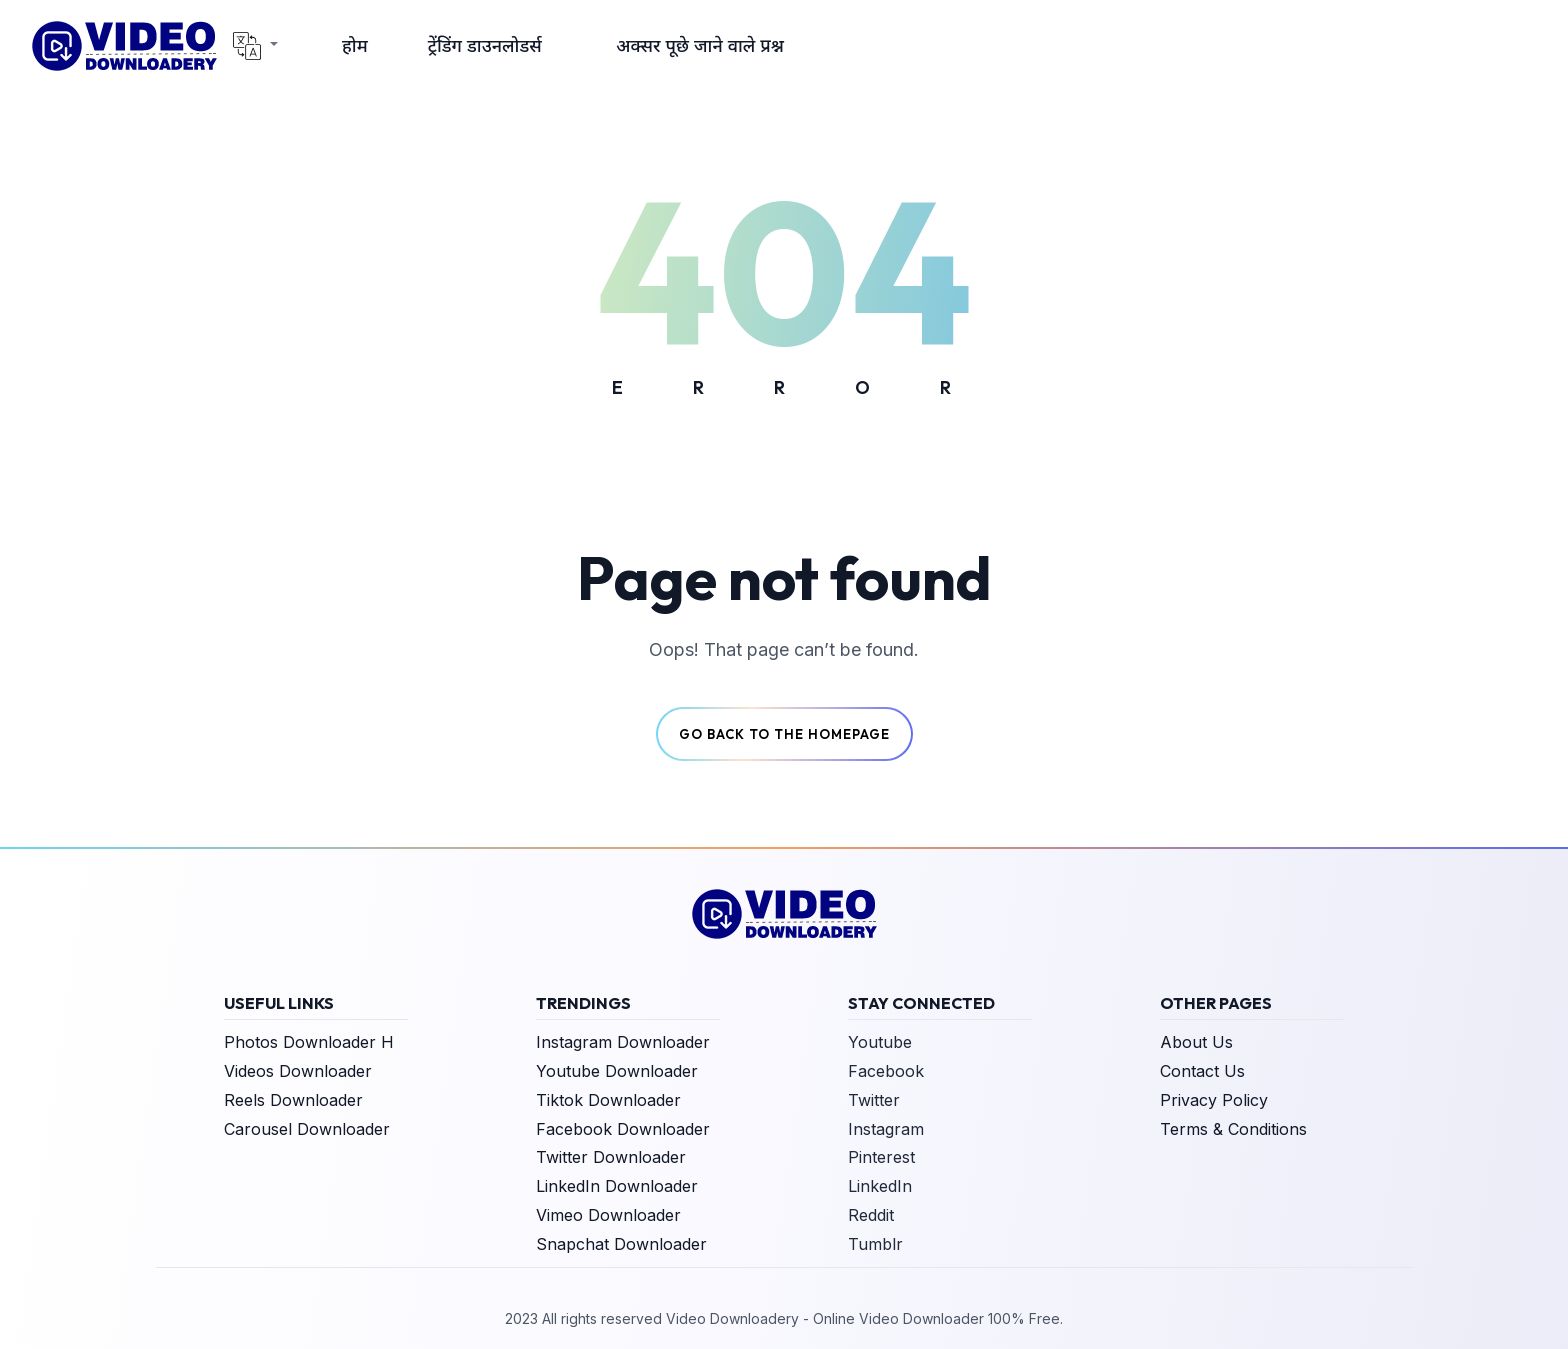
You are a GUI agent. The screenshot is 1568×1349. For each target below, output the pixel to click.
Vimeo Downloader (608, 1215)
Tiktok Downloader (608, 1100)
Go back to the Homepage (784, 734)
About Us (1196, 1042)
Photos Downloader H (309, 1042)
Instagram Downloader (623, 1042)
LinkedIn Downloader (617, 1186)
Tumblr (875, 1244)
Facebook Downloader (623, 1129)
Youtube (880, 1042)
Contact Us (1202, 1071)
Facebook (886, 1071)
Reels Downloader (293, 1100)
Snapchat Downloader (621, 1244)
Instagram (886, 1129)
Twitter (874, 1100)
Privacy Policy (1214, 1100)
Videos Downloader (298, 1071)
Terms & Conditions (1233, 1129)
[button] (255, 46)
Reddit (871, 1215)
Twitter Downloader (611, 1157)
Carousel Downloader (307, 1129)
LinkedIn (880, 1186)
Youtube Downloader (617, 1071)
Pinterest (881, 1157)
